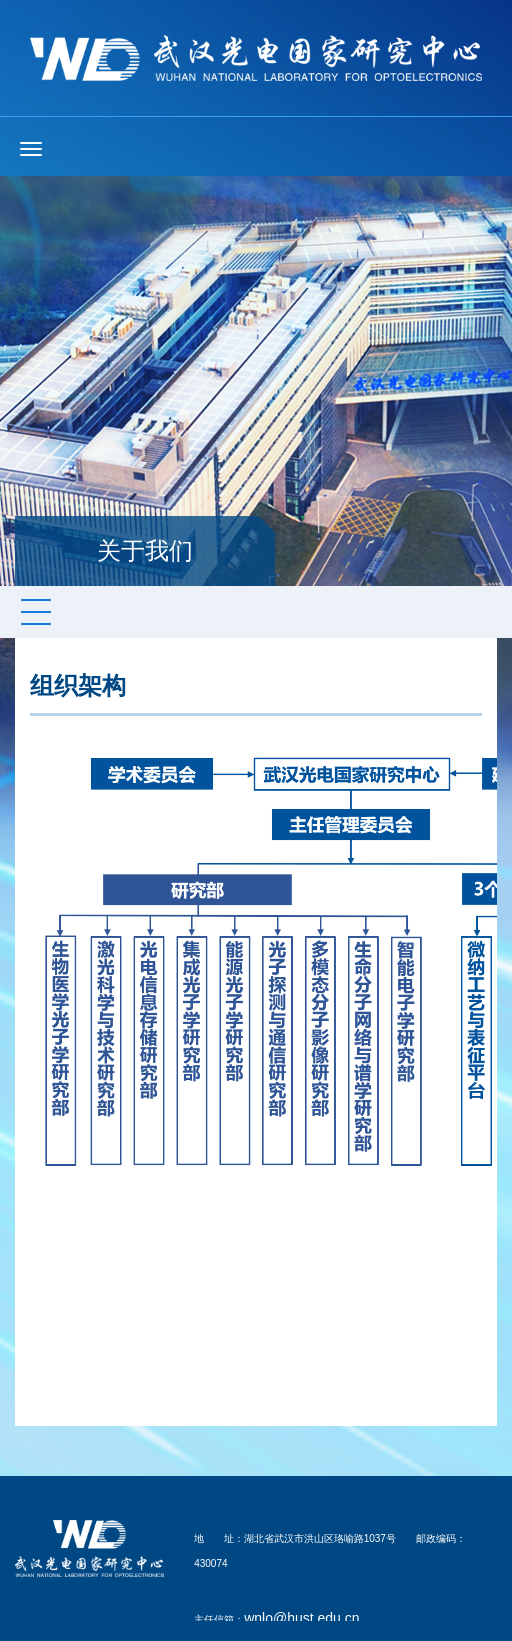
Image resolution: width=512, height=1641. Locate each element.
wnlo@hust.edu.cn (301, 1618)
